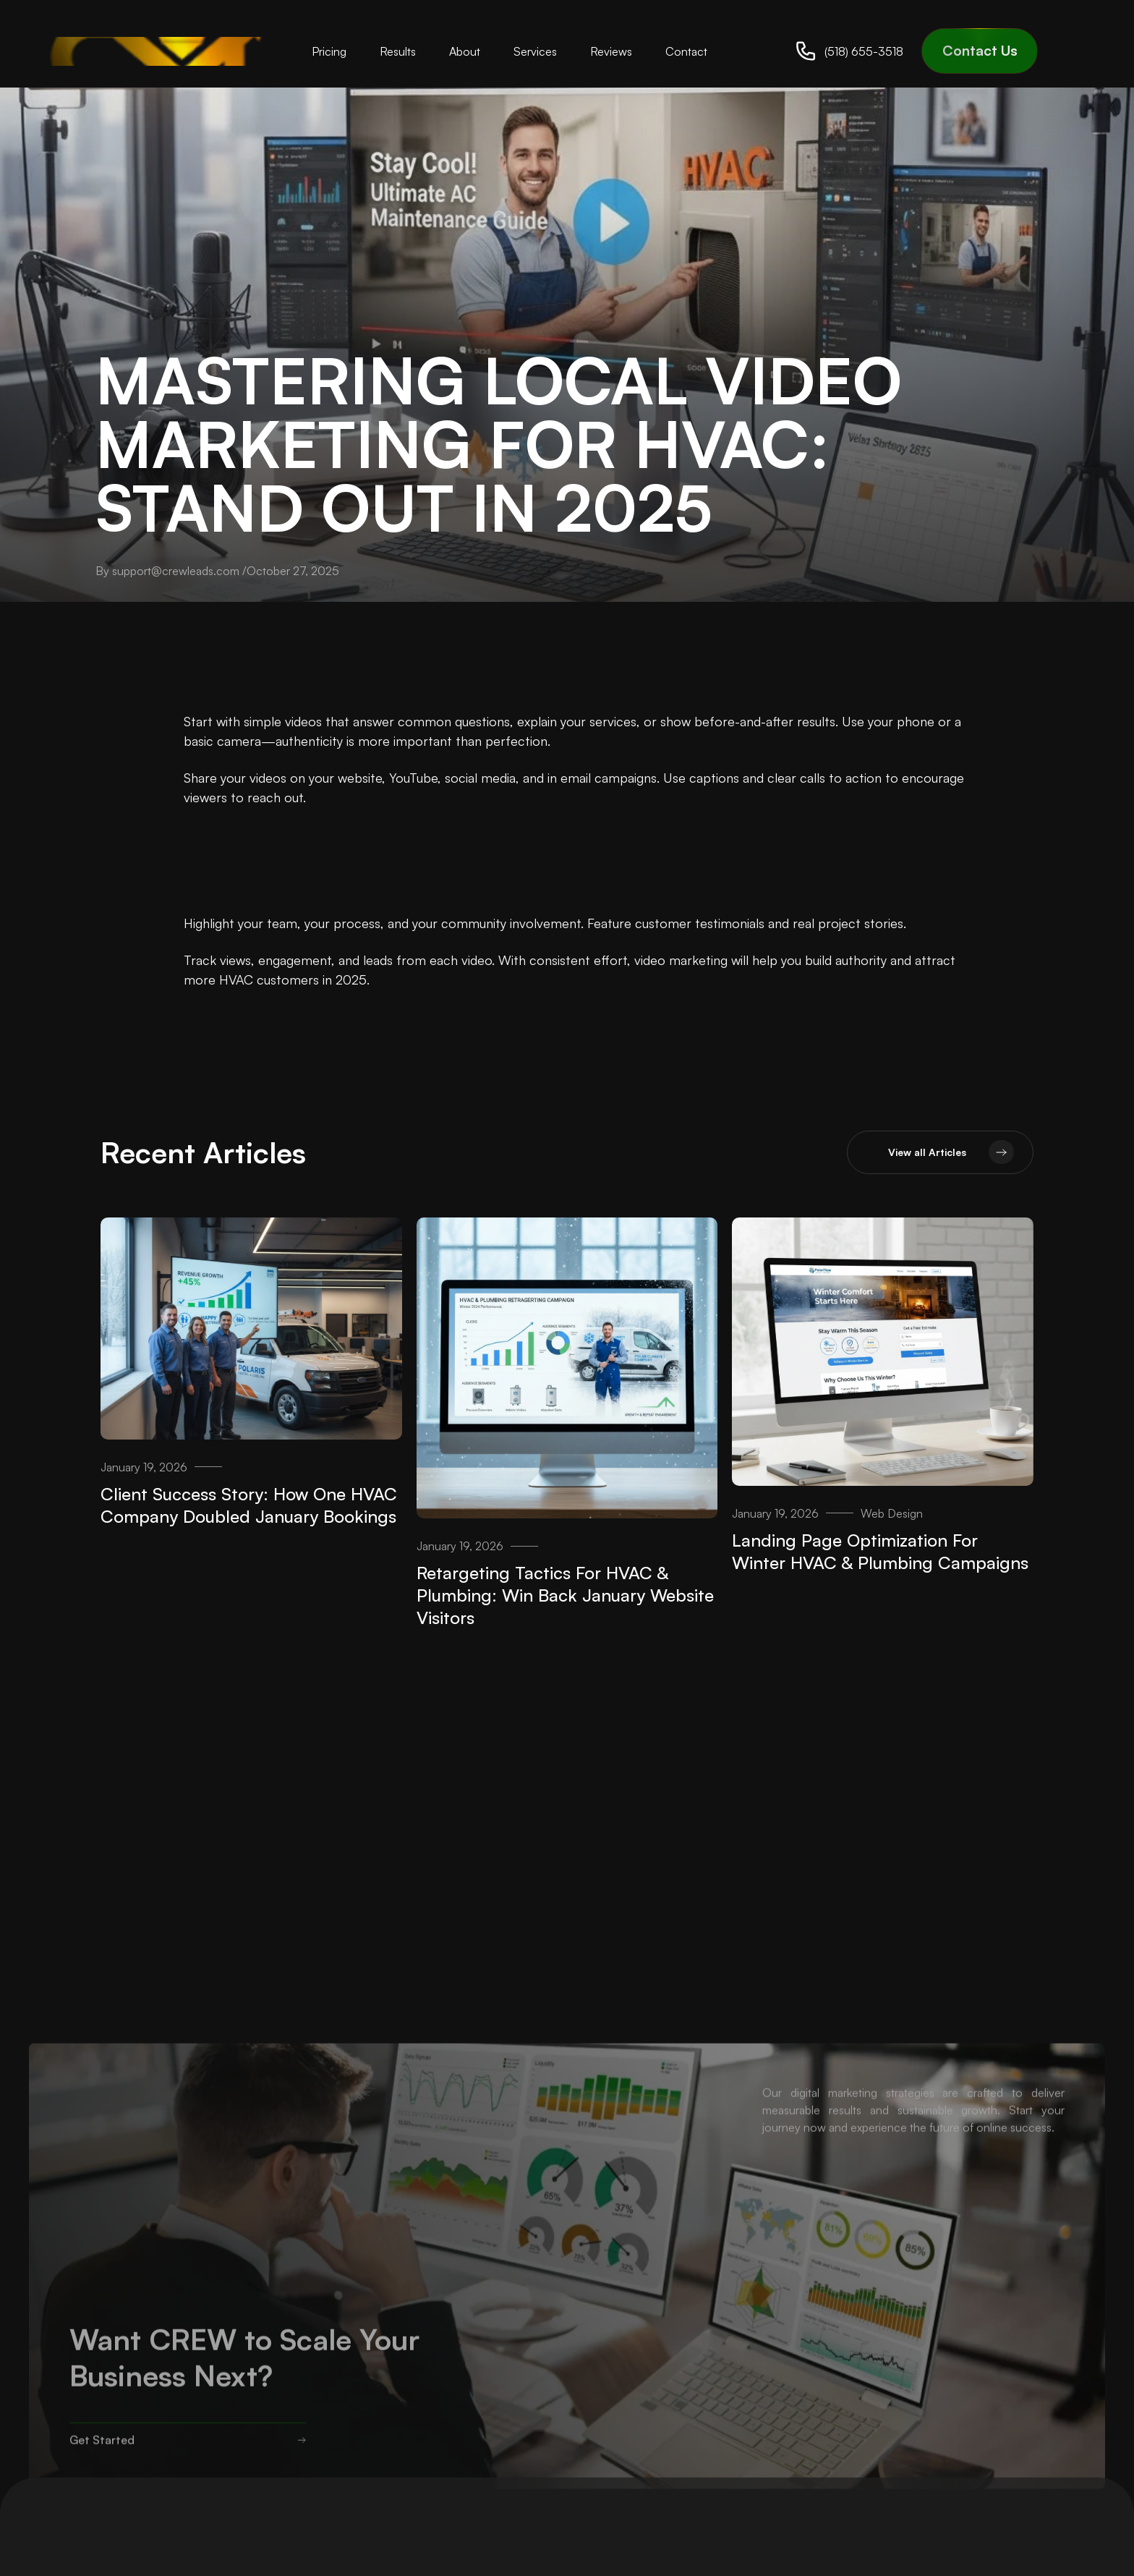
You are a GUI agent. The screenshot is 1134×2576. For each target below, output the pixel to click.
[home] (161, 51)
